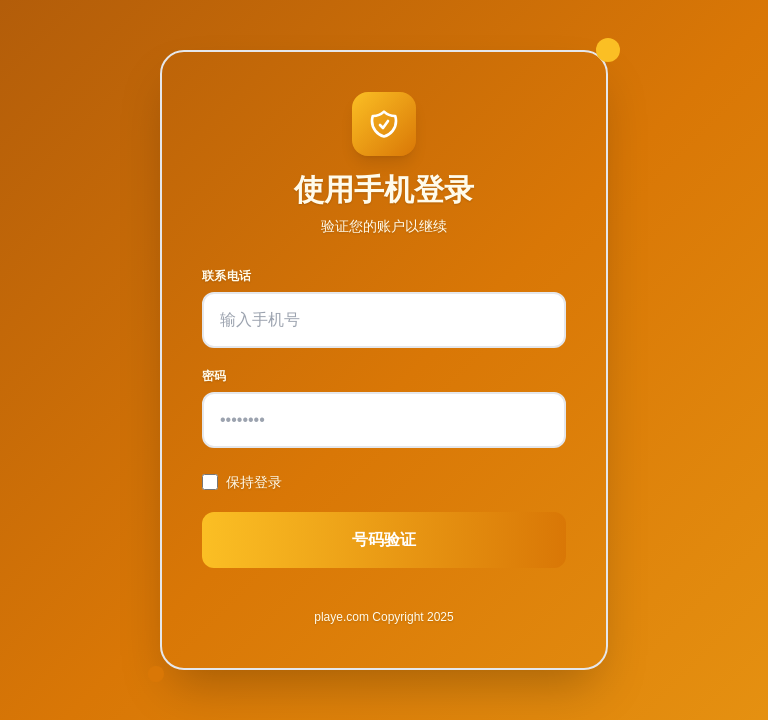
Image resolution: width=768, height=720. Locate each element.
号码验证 (384, 539)
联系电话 (226, 276)
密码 (214, 376)
